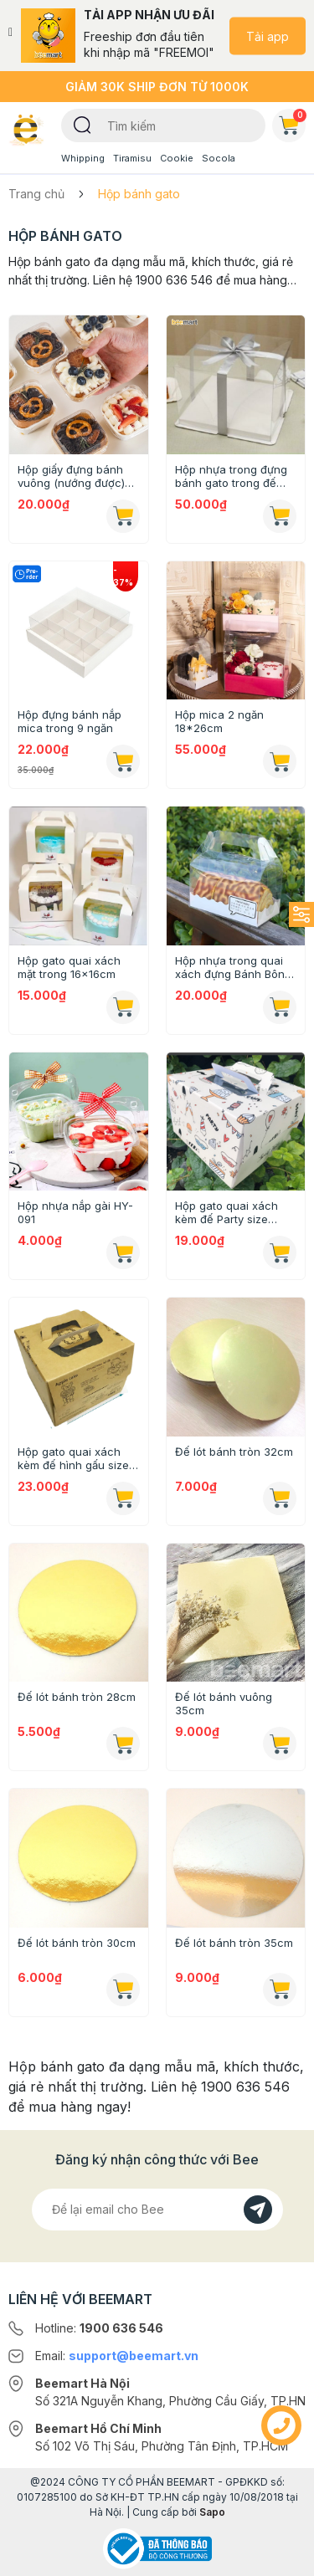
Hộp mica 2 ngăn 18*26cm (219, 721)
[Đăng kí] (258, 2209)
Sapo (212, 2512)
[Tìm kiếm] (82, 124)
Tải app (267, 35)
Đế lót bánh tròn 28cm (77, 1696)
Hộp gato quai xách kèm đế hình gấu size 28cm (73, 1458)
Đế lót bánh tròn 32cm (234, 1451)
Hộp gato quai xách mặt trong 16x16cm (69, 967)
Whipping (83, 158)
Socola (218, 158)
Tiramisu (132, 158)
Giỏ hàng (292, 122)
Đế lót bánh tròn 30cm (77, 1942)
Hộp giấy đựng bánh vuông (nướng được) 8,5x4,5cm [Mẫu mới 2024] (72, 476)
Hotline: (99, 2328)
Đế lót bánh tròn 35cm (234, 1942)
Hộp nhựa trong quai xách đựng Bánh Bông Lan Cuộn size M (233, 967)
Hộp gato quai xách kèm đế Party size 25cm (226, 1212)
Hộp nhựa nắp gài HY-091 (75, 1212)
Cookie (176, 158)
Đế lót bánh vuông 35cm (223, 1703)
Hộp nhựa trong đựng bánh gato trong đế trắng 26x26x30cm (231, 476)
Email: (116, 2355)
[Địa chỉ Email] (157, 2209)
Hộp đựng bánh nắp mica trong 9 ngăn (69, 721)
